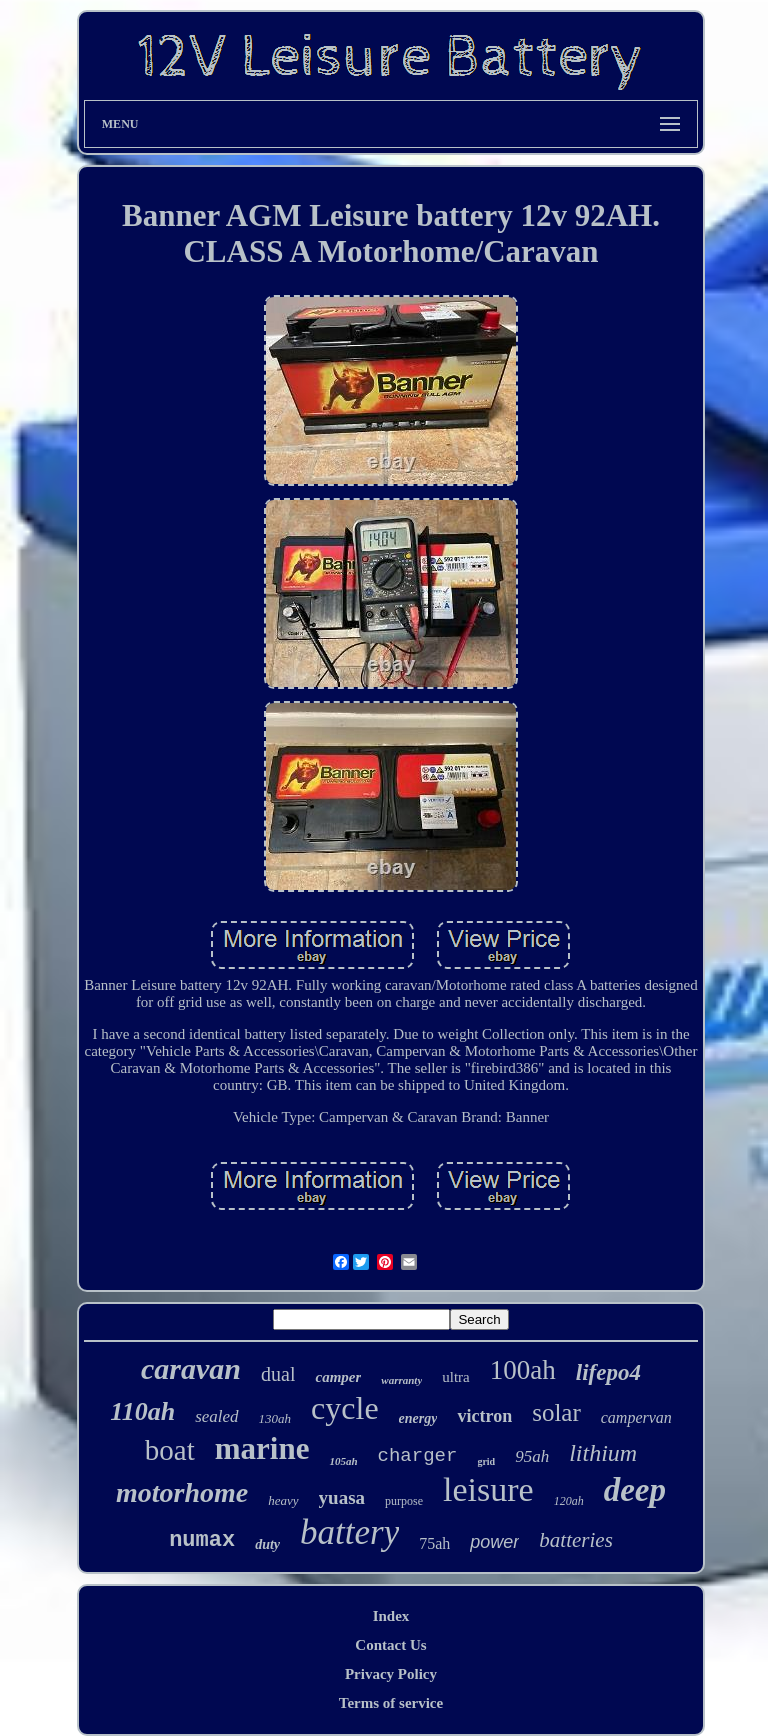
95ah (532, 1456)
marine (262, 1448)
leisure (488, 1489)
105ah (343, 1461)
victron (484, 1416)
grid (486, 1461)
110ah (142, 1411)
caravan (191, 1368)
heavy (283, 1500)
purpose (404, 1501)
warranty (401, 1380)
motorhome (182, 1492)
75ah (434, 1543)
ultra (456, 1377)
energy (418, 1418)
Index (391, 1616)
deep (635, 1490)
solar (556, 1412)
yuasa (342, 1497)
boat (170, 1450)
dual (278, 1374)
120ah (569, 1501)
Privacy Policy (391, 1674)
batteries (576, 1540)
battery (349, 1532)
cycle (345, 1408)
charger (418, 1456)
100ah (523, 1370)
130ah (275, 1418)
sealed (216, 1416)
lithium (603, 1453)
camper (338, 1377)
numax (202, 1540)
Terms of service (391, 1703)
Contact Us (390, 1645)
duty (267, 1544)
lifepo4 (608, 1372)
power (494, 1542)
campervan (636, 1417)
